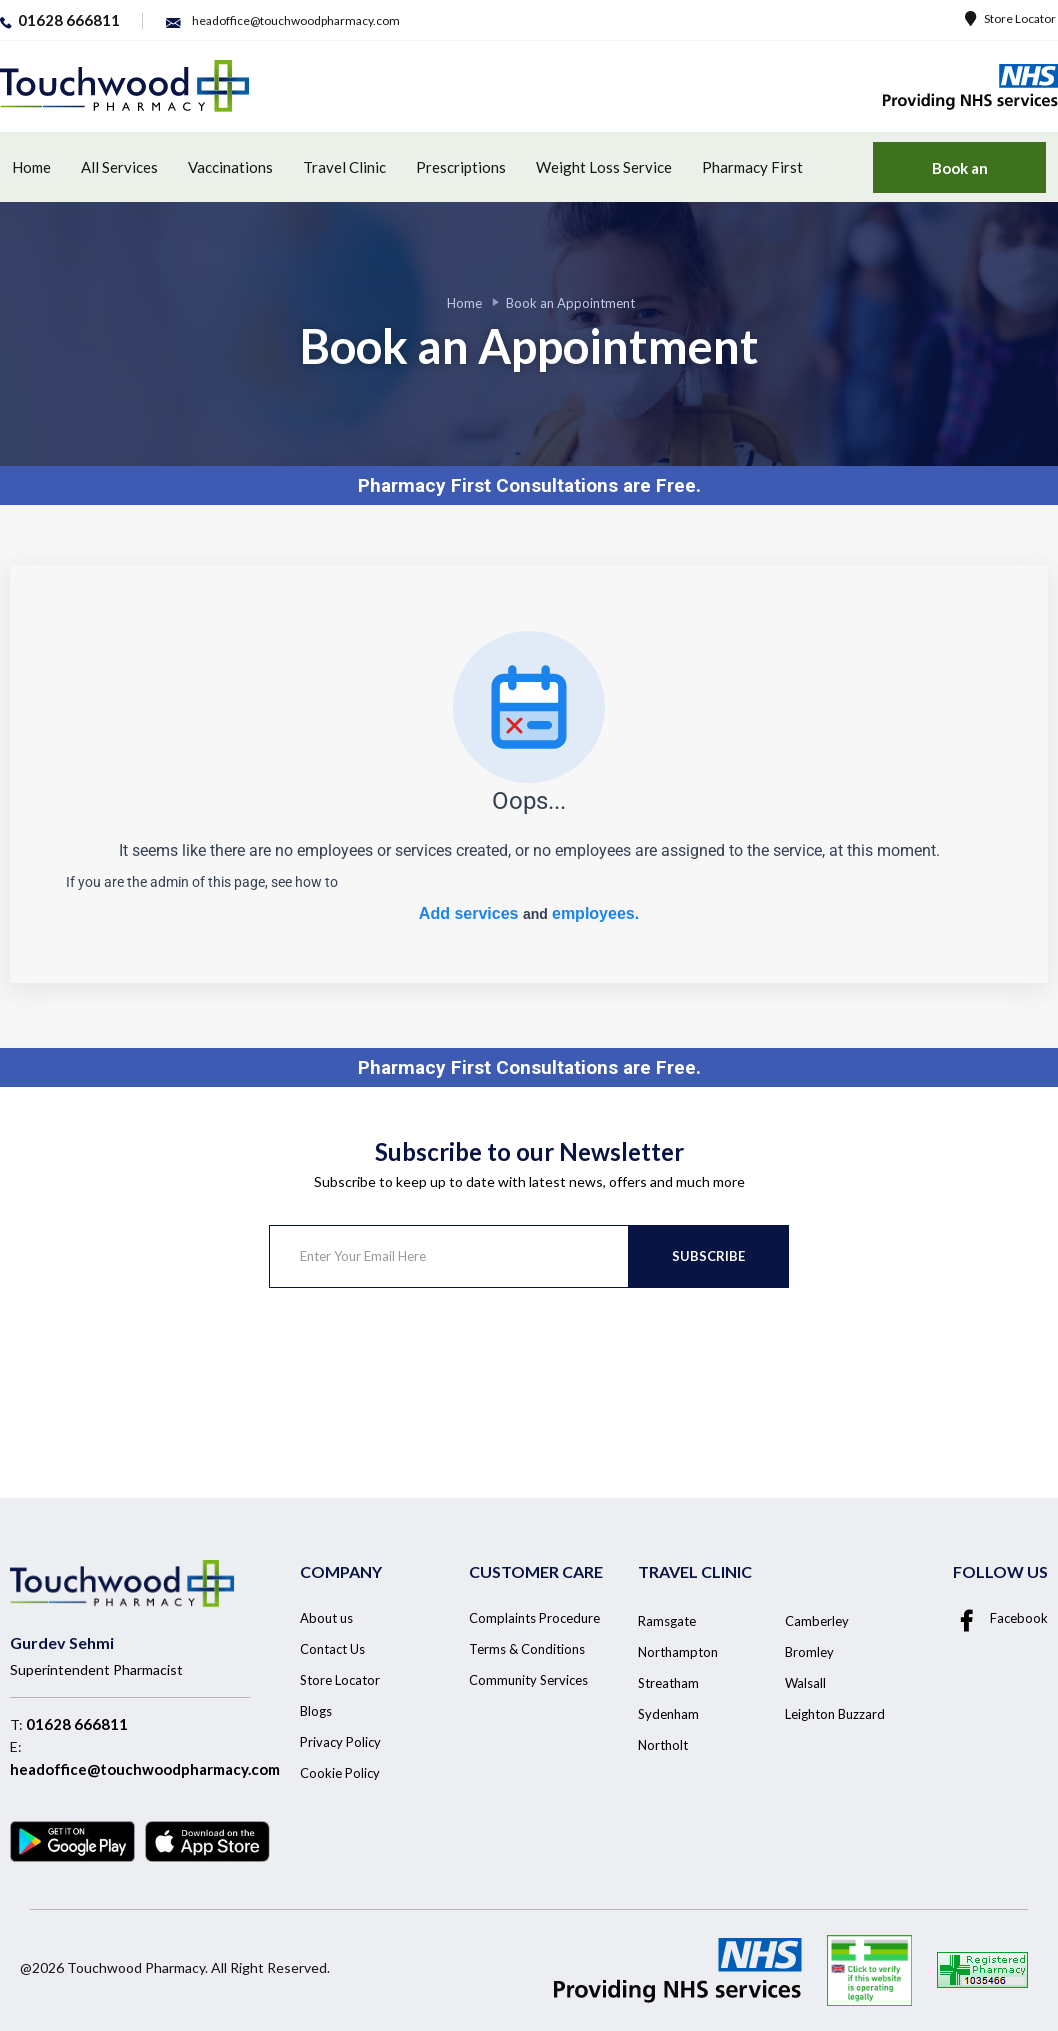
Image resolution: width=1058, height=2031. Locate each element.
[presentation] (421, 1367)
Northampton (678, 1652)
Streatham (668, 1683)
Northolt (663, 1745)
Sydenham (668, 1714)
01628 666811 (77, 1724)
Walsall (805, 1683)
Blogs (316, 1711)
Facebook (1000, 1618)
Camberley (817, 1621)
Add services (471, 913)
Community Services (528, 1680)
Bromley (809, 1652)
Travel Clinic (344, 167)
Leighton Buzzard (835, 1714)
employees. (595, 913)
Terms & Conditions (527, 1649)
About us (326, 1618)
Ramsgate (667, 1621)
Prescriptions (461, 167)
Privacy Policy (340, 1742)
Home (31, 167)
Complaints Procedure (534, 1618)
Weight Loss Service (604, 167)
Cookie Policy (340, 1773)
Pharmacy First (752, 167)
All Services (119, 167)
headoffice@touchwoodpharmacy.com (145, 1769)
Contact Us (332, 1649)
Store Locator (1010, 18)
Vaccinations (230, 167)
